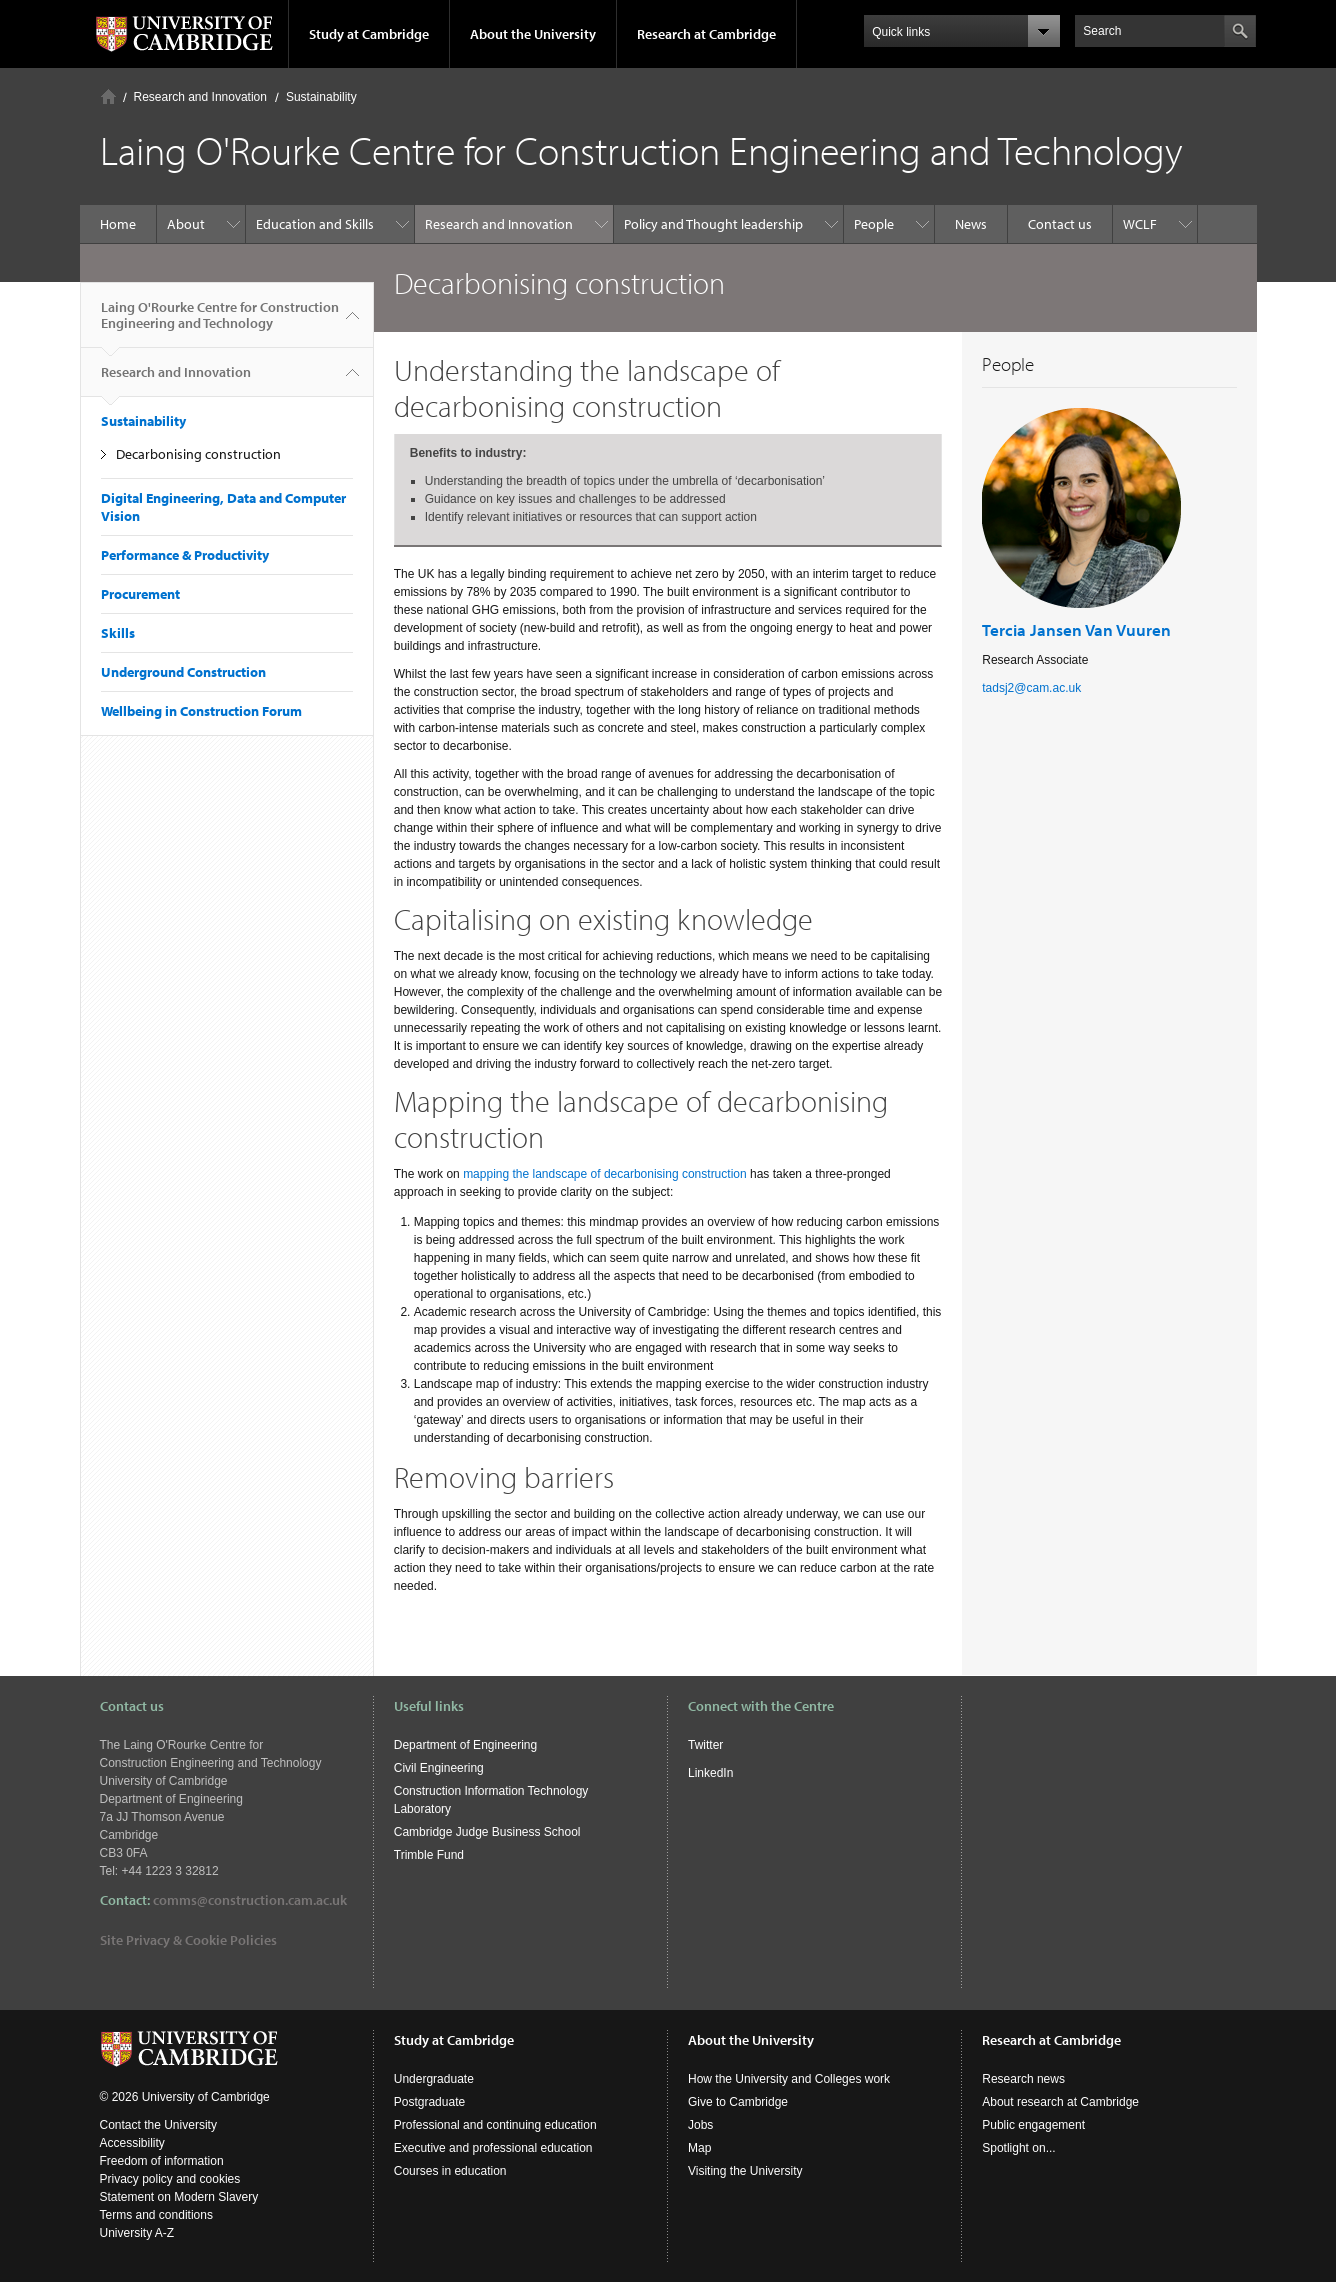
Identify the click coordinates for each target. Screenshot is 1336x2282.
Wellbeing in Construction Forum (201, 711)
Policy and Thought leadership (713, 224)
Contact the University (158, 2125)
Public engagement (1033, 2125)
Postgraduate (429, 2102)
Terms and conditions (156, 2215)
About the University (533, 34)
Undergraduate (434, 2079)
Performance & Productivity (185, 555)
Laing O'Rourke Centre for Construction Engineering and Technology (220, 323)
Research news (1023, 2079)
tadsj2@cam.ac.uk (1031, 688)
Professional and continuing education (495, 2125)
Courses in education (450, 2171)
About (186, 224)
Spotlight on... (1018, 2148)
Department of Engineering (465, 1745)
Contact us (1060, 224)
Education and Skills (315, 224)
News (971, 224)
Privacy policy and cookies (170, 2179)
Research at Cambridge (706, 34)
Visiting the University (745, 2171)
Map (699, 2148)
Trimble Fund (429, 1855)
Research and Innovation (200, 97)
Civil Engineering (439, 1768)
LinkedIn (710, 1773)
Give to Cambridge (738, 2102)
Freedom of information (162, 2161)
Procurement (140, 594)
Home (108, 96)
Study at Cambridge (369, 34)
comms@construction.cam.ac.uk (250, 1900)
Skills (118, 633)
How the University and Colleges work (789, 2079)
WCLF (1140, 224)
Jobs (700, 2125)
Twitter (705, 1745)
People (874, 224)
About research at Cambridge (1060, 2102)
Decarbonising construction (198, 454)
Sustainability (321, 97)
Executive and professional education (493, 2148)
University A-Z (137, 2233)
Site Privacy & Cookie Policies (188, 1940)
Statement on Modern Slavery (179, 2197)
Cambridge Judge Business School (487, 1832)
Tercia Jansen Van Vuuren (1076, 629)
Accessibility (132, 2143)
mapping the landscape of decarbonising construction (605, 1174)
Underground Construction (183, 672)
